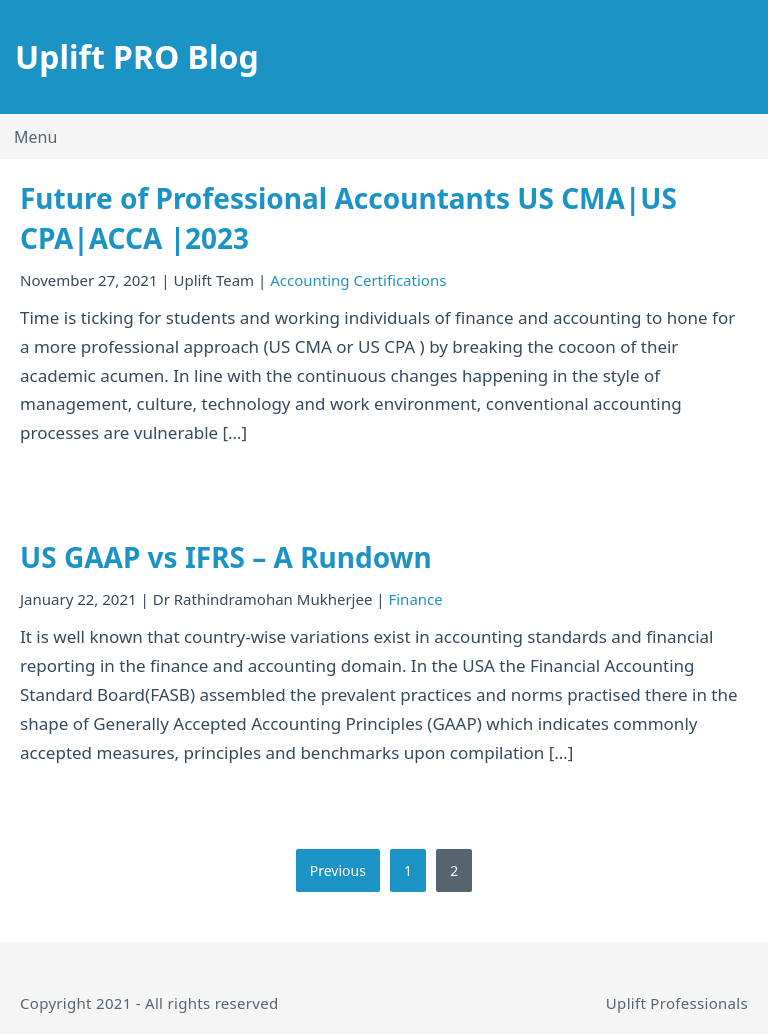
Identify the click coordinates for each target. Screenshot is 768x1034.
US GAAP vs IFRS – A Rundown (226, 557)
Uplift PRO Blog (137, 56)
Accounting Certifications (358, 280)
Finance (415, 599)
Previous (338, 870)
